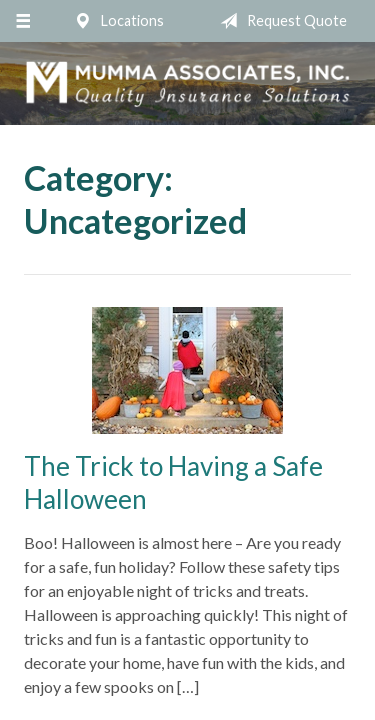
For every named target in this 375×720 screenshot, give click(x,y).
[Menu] (22, 21)
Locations (115, 21)
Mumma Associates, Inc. (187, 83)
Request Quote (279, 21)
